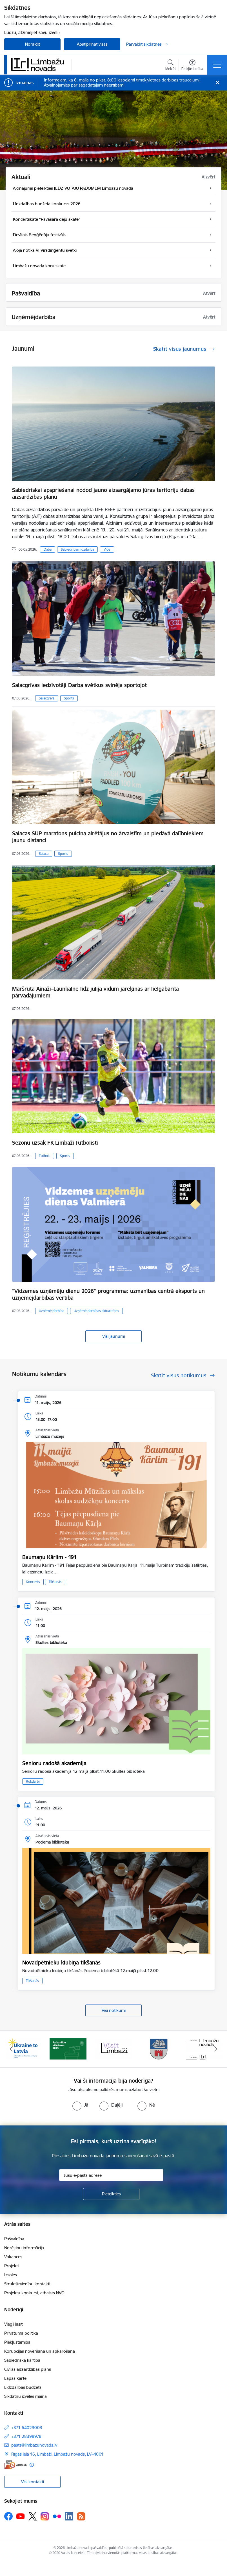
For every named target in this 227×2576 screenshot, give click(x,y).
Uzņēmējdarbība (51, 1311)
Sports (69, 698)
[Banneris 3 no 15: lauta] (113, 2048)
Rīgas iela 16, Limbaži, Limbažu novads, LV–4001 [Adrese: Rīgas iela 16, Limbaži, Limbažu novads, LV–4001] (57, 2454)
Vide (107, 549)
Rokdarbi (33, 1781)
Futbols (44, 1156)
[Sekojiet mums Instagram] (45, 2516)
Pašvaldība (14, 2238)
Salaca (43, 853)
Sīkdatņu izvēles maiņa (25, 2396)
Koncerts (33, 1582)
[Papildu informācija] (32, 2465)
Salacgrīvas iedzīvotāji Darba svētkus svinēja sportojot (79, 685)
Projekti (11, 2265)
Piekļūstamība (17, 2342)
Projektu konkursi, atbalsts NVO (34, 2292)
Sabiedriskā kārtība (22, 2360)
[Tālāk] (215, 2049)
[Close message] (217, 83)
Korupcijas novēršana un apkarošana (39, 2351)
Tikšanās (55, 1582)
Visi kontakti (32, 2481)
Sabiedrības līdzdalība (77, 549)
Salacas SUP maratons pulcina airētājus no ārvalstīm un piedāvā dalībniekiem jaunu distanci (108, 837)
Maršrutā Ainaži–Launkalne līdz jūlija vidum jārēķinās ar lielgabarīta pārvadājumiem (95, 992)
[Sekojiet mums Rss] (81, 2516)
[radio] (80, 2105)
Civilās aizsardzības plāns (27, 2369)
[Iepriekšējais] (11, 2049)
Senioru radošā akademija (54, 1763)
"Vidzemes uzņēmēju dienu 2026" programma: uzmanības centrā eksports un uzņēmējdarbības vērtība (108, 1294)
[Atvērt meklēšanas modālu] (171, 65)
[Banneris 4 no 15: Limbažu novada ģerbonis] (159, 2048)
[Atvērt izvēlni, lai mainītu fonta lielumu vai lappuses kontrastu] (192, 65)
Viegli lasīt (13, 2324)
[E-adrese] (15, 2464)
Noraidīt (32, 44)
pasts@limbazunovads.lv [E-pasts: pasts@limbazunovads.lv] (34, 2445)
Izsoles (10, 2274)
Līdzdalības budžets (22, 2387)
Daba (48, 549)
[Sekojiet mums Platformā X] (32, 2516)
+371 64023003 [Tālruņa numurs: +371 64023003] (26, 2427)
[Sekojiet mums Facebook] (8, 2516)
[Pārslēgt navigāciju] (217, 65)
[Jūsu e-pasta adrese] (111, 2175)
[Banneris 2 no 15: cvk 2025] (68, 2048)
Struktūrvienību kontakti (27, 2283)
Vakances (13, 2256)
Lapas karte (15, 2378)
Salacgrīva (46, 698)
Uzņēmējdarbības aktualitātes (96, 1311)
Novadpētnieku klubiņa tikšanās (61, 1962)
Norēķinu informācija (24, 2247)
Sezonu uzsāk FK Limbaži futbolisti (55, 1142)
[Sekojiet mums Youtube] (20, 2516)
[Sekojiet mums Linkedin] (69, 2516)
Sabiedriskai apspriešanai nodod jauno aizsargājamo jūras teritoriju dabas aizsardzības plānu (103, 493)
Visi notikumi (114, 2010)
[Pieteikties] (111, 2194)
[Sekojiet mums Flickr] (57, 2516)
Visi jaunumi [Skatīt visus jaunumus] (113, 1336)
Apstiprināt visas (92, 44)
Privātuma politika (21, 2333)
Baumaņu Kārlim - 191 (49, 1557)
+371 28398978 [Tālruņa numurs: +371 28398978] (26, 2436)
